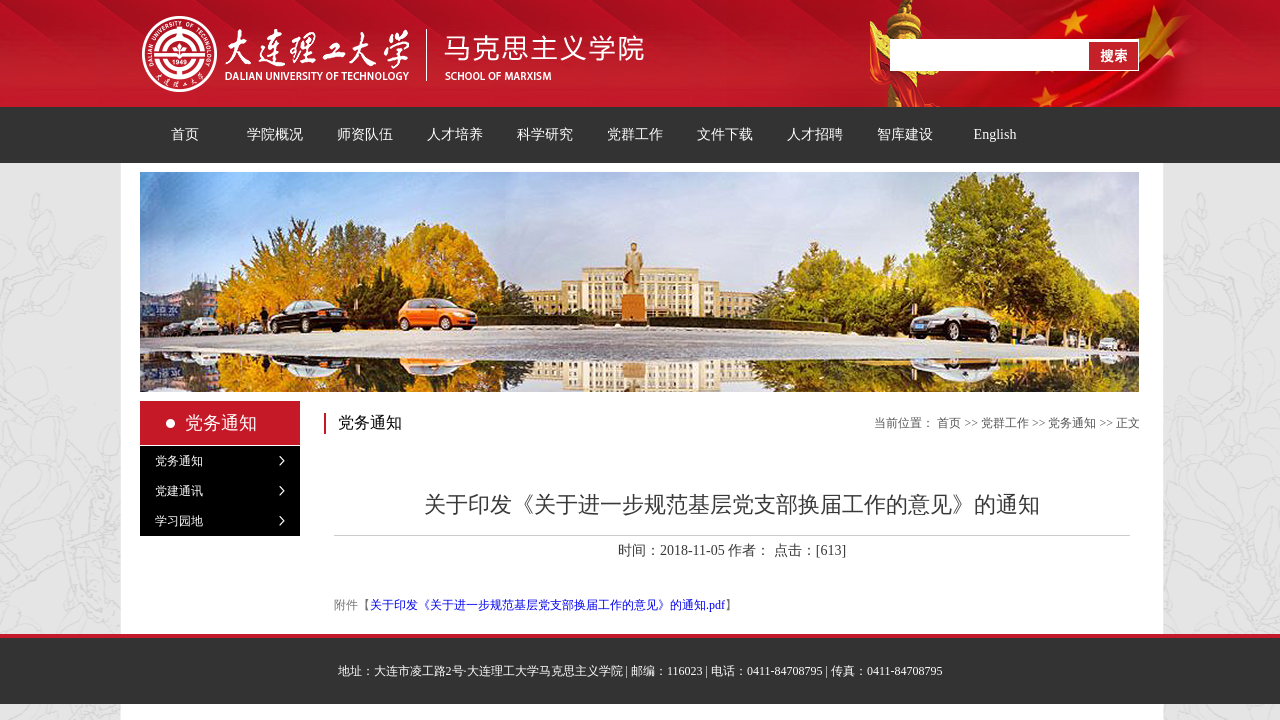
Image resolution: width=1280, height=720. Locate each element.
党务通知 (179, 461)
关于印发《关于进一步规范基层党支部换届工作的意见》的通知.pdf (547, 605)
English (995, 134)
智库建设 (905, 134)
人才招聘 (815, 134)
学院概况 (275, 134)
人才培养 (455, 134)
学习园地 (179, 521)
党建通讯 (179, 491)
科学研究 (545, 134)
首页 (185, 134)
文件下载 (725, 134)
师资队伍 (365, 134)
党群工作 (635, 134)
